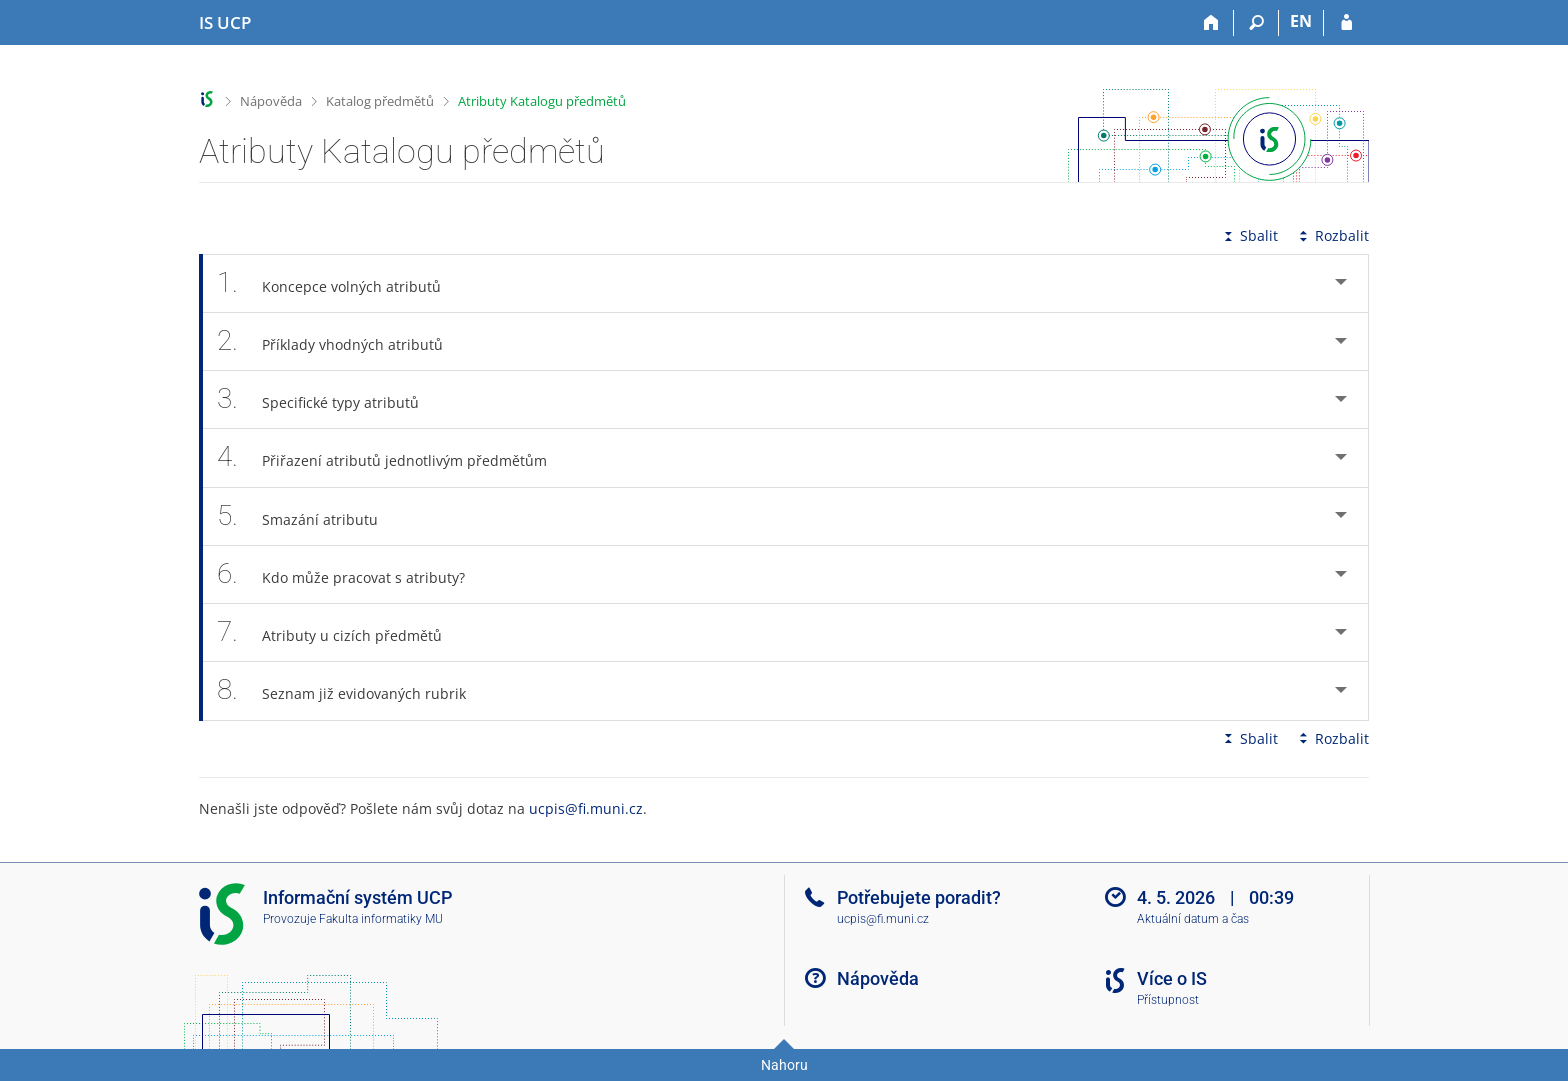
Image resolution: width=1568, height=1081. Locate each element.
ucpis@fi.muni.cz (586, 808)
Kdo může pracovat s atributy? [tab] (352, 574)
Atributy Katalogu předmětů (542, 101)
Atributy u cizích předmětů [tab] (340, 632)
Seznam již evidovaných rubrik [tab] (352, 690)
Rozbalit (1332, 235)
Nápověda (271, 101)
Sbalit (1249, 235)
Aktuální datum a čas (1193, 919)
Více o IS (1172, 978)
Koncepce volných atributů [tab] (340, 283)
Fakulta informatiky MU (381, 919)
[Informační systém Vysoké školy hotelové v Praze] (225, 23)
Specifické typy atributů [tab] (329, 399)
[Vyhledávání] (1256, 23)
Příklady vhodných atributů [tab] (341, 341)
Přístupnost (1168, 1000)
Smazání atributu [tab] (308, 516)
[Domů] (1211, 23)
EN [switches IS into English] (1301, 21)
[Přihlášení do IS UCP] (1346, 23)
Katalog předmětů (380, 101)
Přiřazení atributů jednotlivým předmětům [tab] (393, 457)
